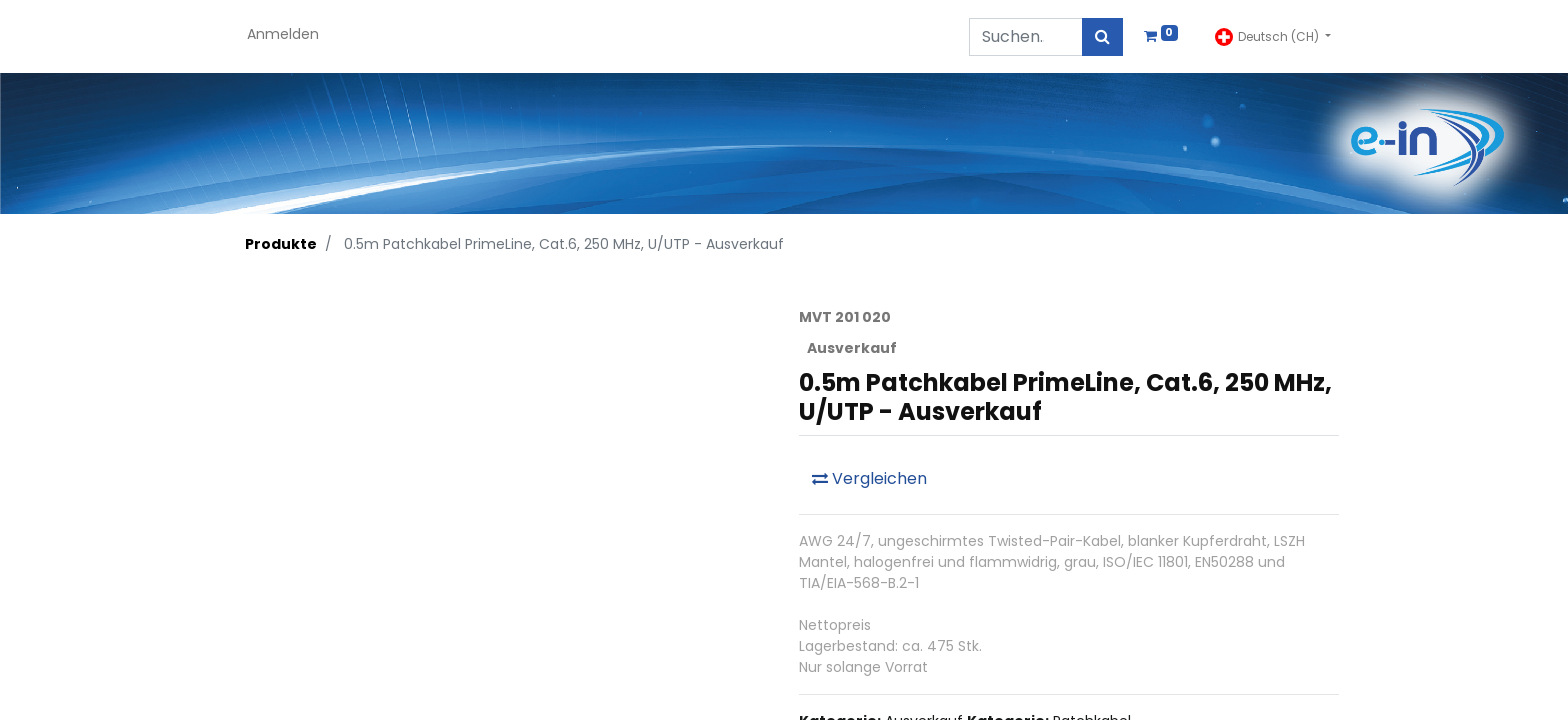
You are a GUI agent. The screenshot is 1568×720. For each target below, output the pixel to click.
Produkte (281, 244)
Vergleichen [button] (869, 478)
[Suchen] (1102, 37)
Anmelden (283, 34)
